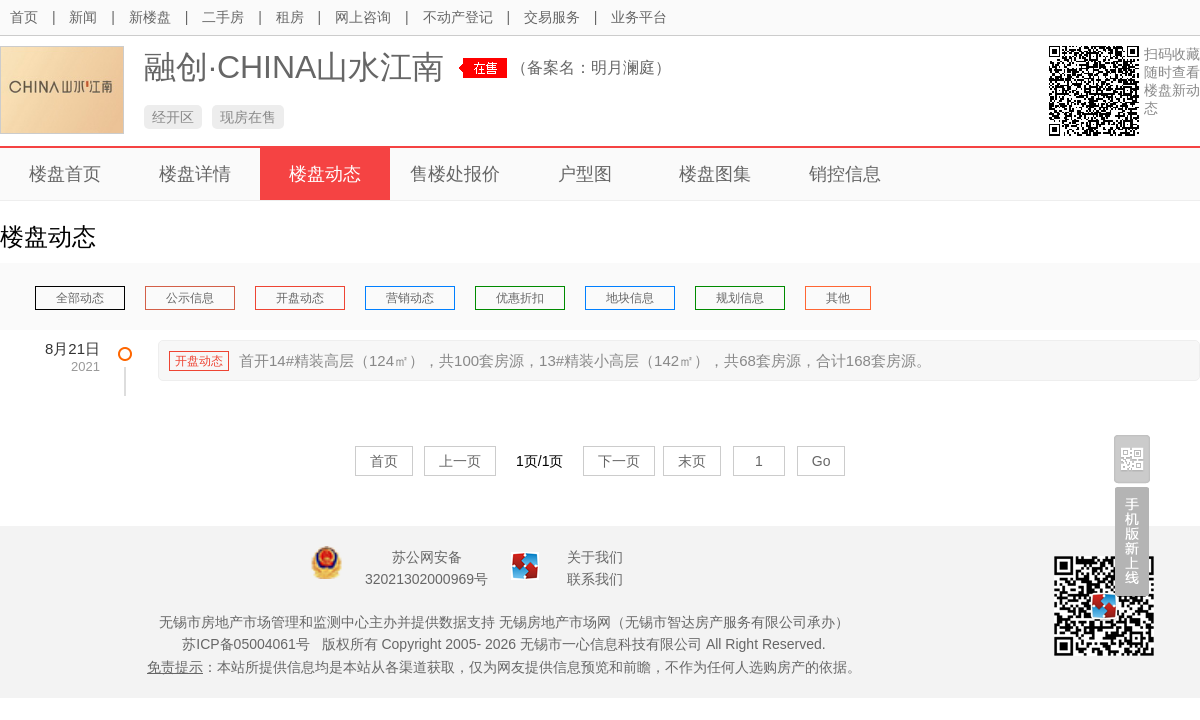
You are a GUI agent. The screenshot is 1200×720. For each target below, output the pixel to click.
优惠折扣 (520, 298)
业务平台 (639, 17)
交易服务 (552, 17)
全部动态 (80, 298)
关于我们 (595, 557)
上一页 (460, 461)
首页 (24, 17)
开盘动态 (300, 298)
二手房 (223, 17)
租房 (290, 17)
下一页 (619, 461)
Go (821, 461)
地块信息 (630, 298)
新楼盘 (150, 17)
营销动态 (410, 298)
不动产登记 (458, 17)
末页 (692, 461)
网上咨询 (363, 17)
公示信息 (190, 298)
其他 (838, 298)
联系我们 (595, 579)
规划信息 (740, 298)
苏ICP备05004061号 (246, 644)
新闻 (83, 17)
